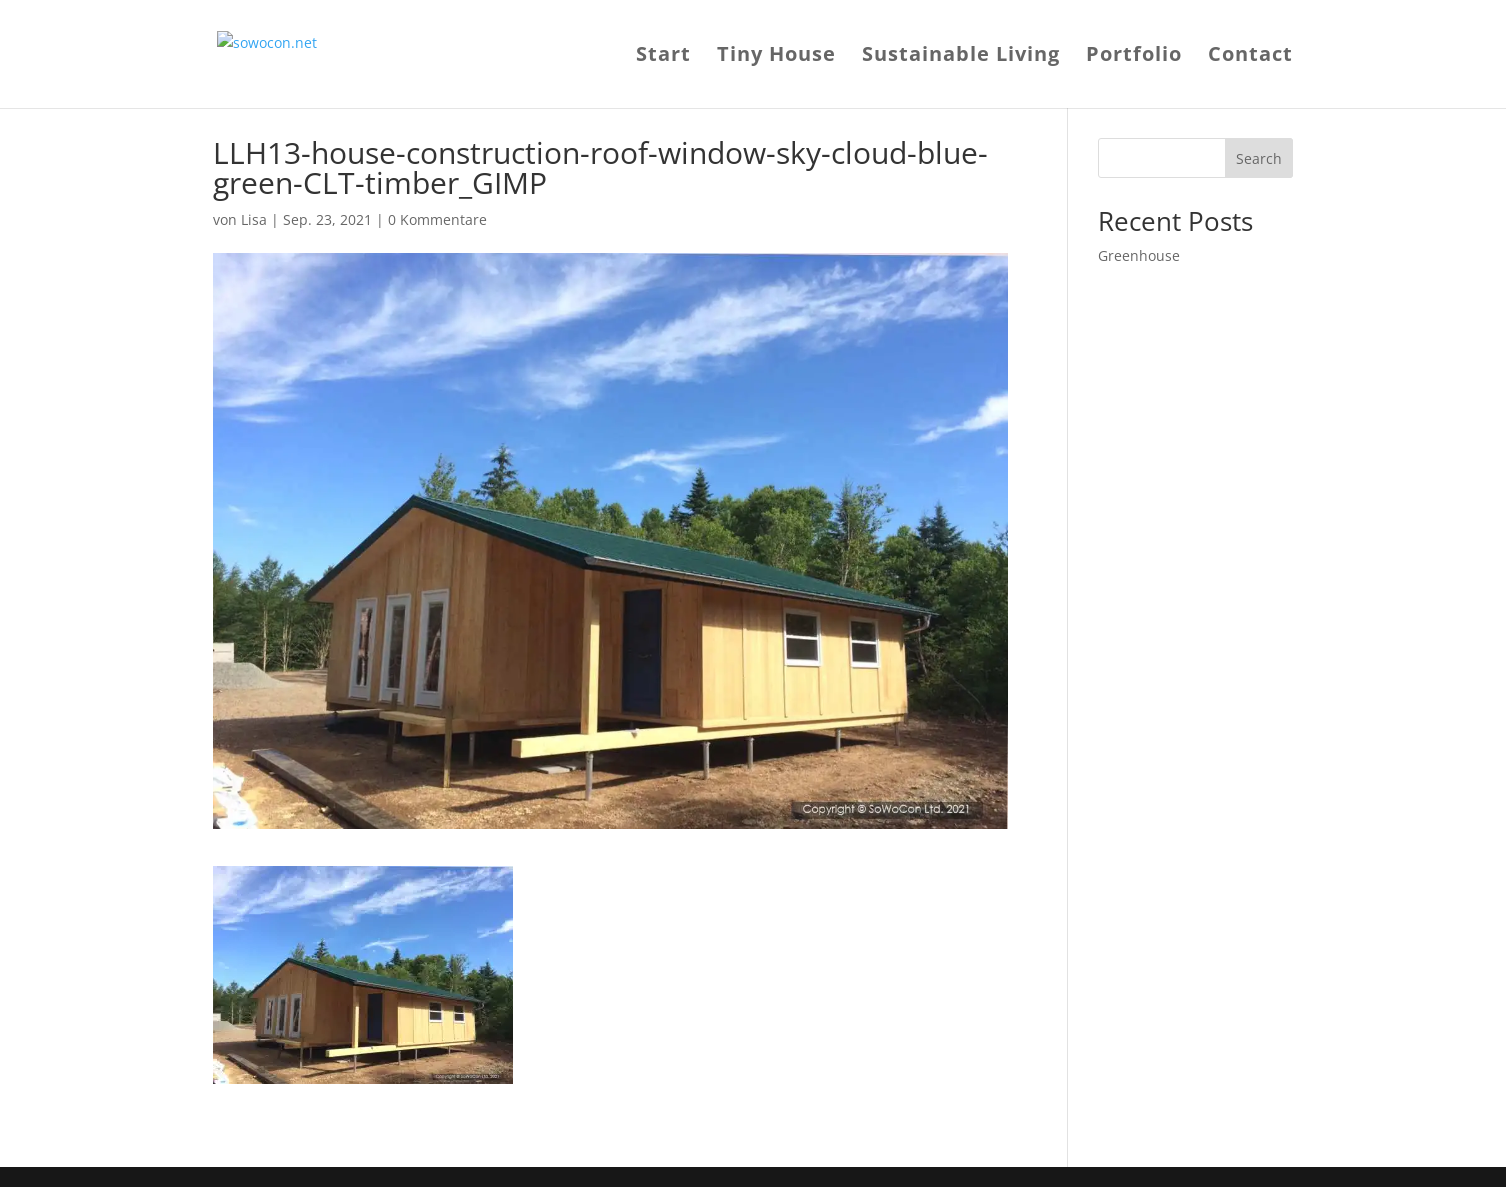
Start (663, 57)
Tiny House (776, 57)
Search (1259, 158)
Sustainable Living (961, 57)
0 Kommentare (437, 219)
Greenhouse (1139, 255)
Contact (1250, 57)
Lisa (254, 219)
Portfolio (1134, 57)
